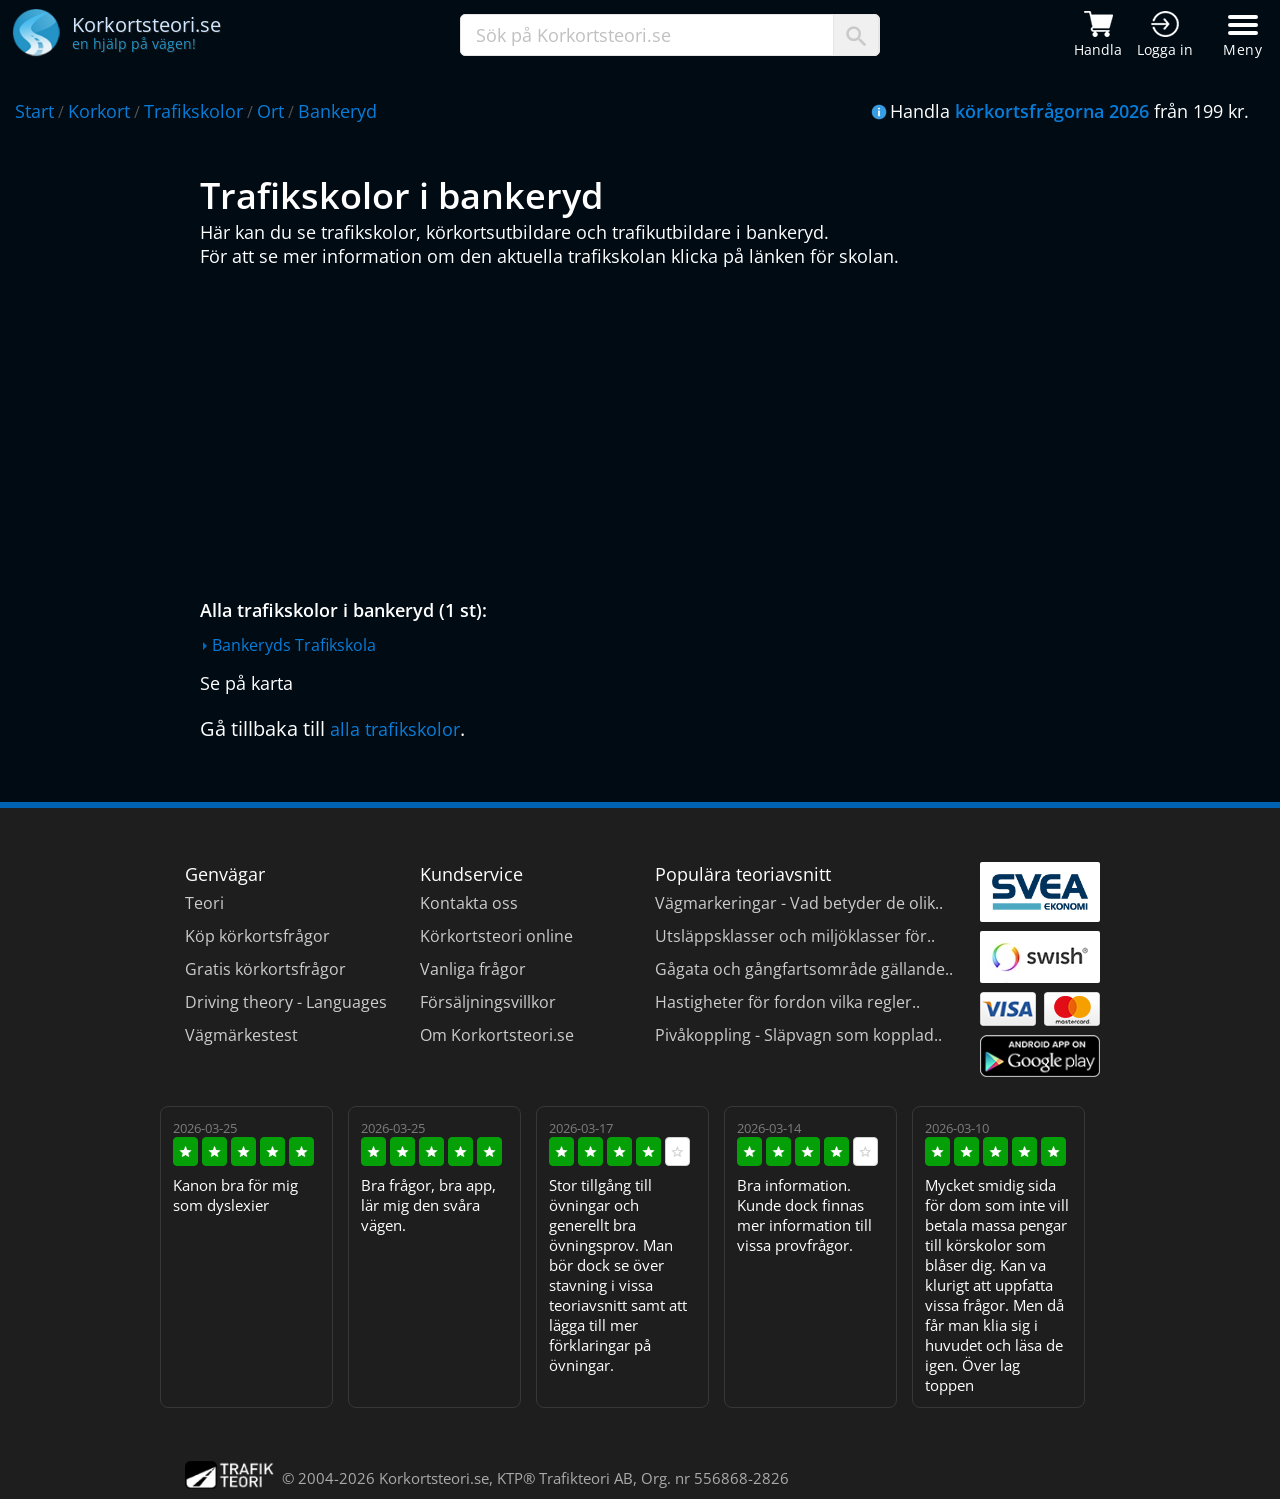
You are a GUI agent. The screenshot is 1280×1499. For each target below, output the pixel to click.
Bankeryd (337, 111)
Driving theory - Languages (286, 1002)
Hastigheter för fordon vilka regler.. (787, 1002)
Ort (270, 111)
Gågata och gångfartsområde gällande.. (804, 969)
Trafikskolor (193, 111)
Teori (204, 903)
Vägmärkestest (241, 1035)
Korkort (99, 111)
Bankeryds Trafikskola (294, 645)
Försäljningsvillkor (488, 1002)
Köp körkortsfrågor (257, 936)
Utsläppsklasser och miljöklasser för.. (795, 936)
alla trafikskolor (395, 729)
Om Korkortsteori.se (497, 1035)
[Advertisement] (645, 428)
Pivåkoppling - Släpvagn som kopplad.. (798, 1035)
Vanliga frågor (473, 969)
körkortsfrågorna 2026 (1052, 111)
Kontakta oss (469, 903)
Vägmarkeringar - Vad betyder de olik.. (799, 903)
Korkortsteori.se (434, 1478)
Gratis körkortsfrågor (265, 969)
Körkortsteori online (496, 936)
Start (34, 111)
